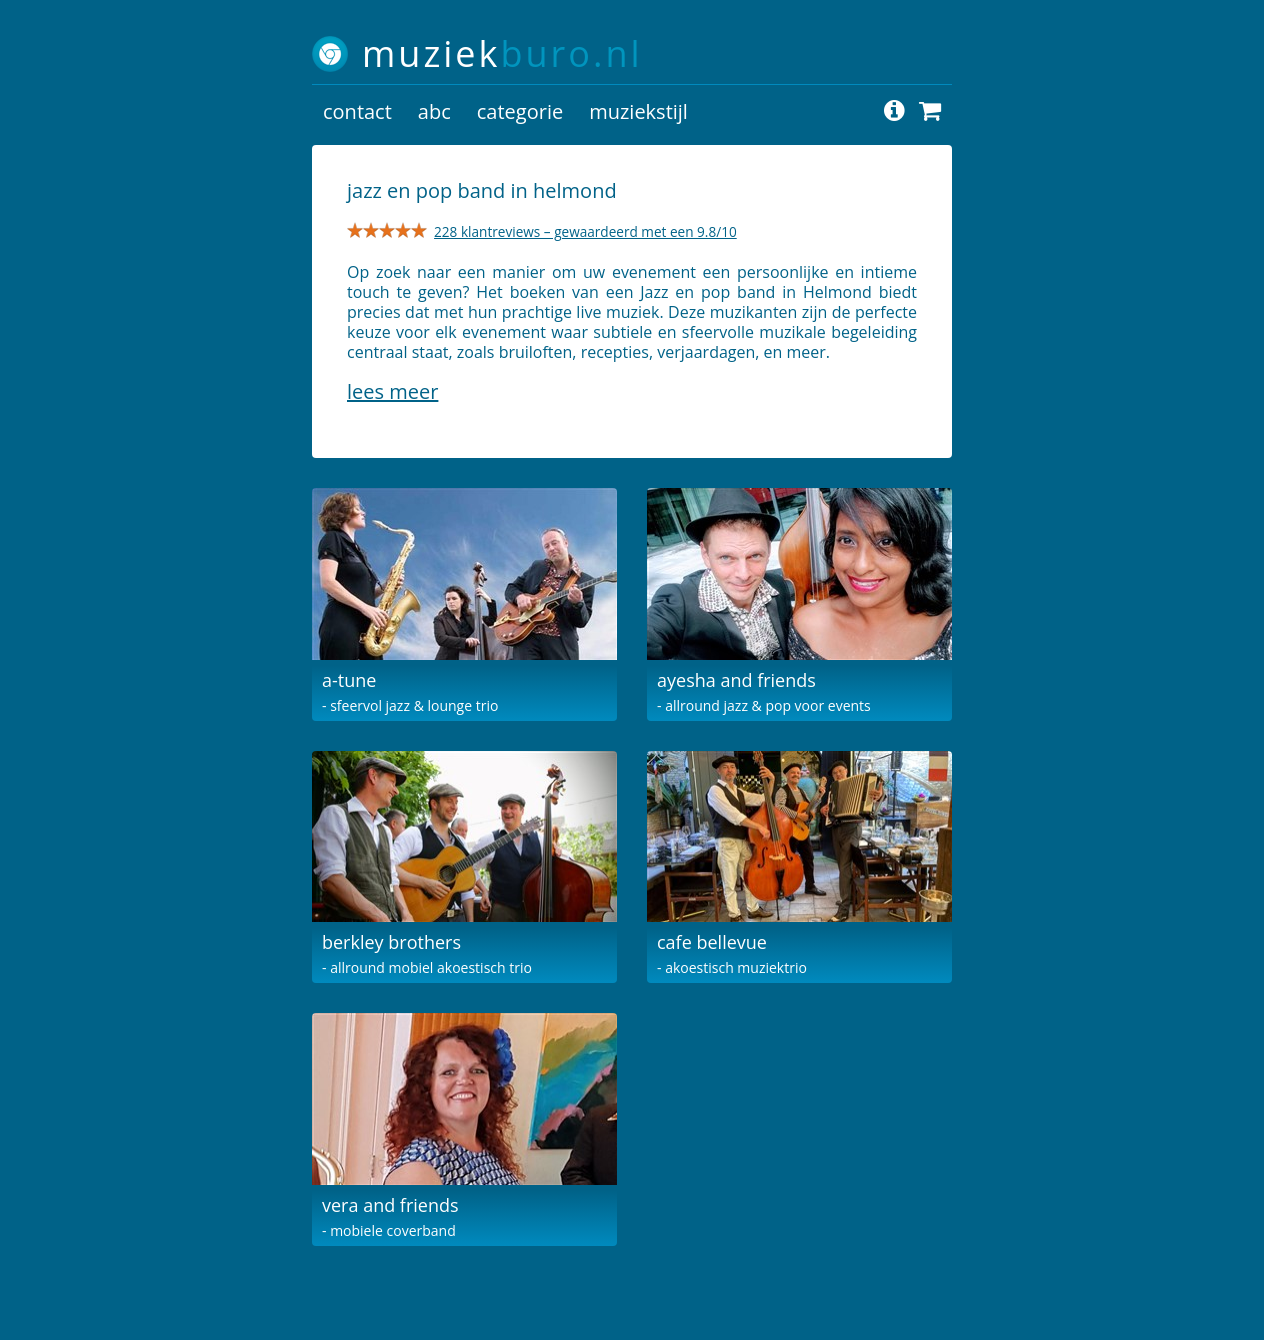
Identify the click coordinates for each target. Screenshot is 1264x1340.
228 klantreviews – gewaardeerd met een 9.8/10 (585, 231)
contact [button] (357, 111)
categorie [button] (520, 111)
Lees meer (392, 391)
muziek (502, 53)
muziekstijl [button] (638, 111)
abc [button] (434, 111)
